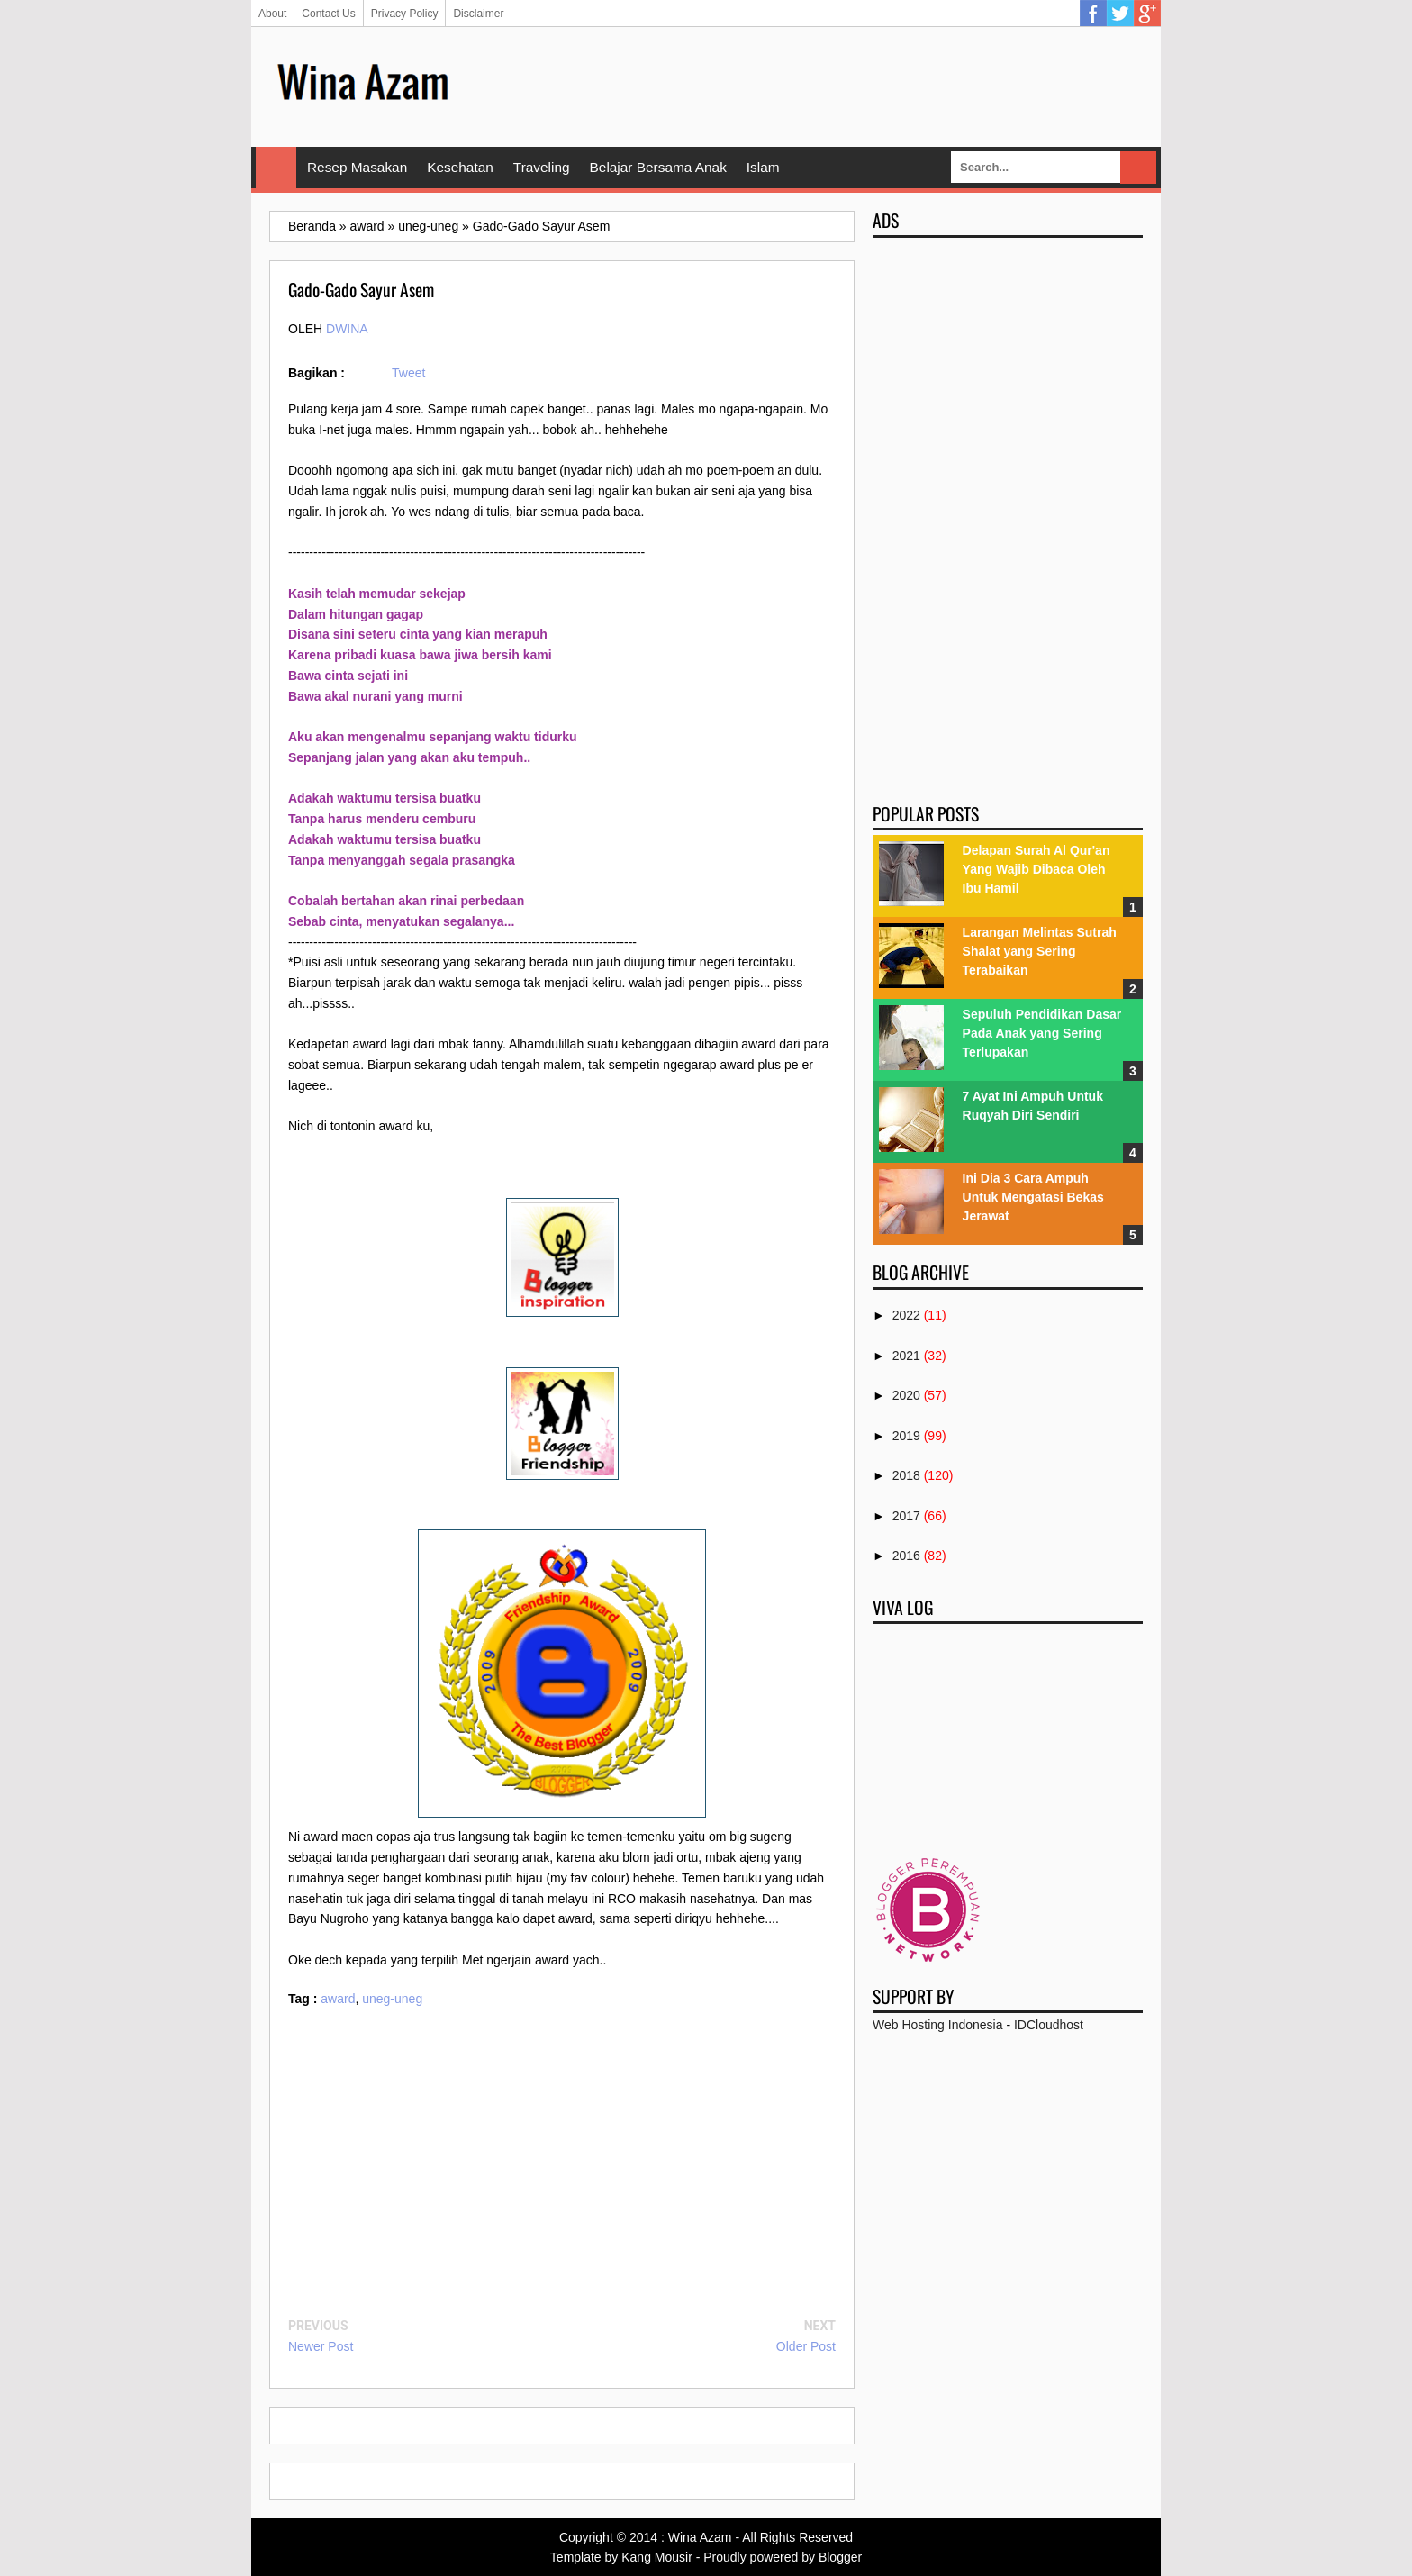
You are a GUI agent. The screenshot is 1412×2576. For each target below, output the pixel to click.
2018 (906, 1475)
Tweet (408, 373)
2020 (906, 1395)
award (338, 1998)
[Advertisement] (815, 85)
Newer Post (320, 2346)
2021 (906, 1355)
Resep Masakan (357, 167)
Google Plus (1147, 13)
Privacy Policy (405, 13)
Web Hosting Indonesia (938, 2025)
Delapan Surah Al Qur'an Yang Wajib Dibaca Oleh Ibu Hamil (1036, 869)
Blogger (840, 2557)
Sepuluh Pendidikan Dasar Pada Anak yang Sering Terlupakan (1042, 1033)
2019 (906, 1436)
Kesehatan (460, 167)
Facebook (1093, 13)
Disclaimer (478, 13)
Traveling (541, 167)
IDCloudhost (1048, 2025)
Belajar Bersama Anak (658, 167)
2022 (906, 1315)
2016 (906, 1555)
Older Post (806, 2346)
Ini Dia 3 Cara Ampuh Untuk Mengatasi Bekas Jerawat (1033, 1197)
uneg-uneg (392, 1998)
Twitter (1120, 13)
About (272, 13)
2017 (906, 1516)
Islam (763, 167)
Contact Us (328, 13)
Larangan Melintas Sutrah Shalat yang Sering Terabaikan (1040, 951)
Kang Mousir (656, 2557)
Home (276, 167)
